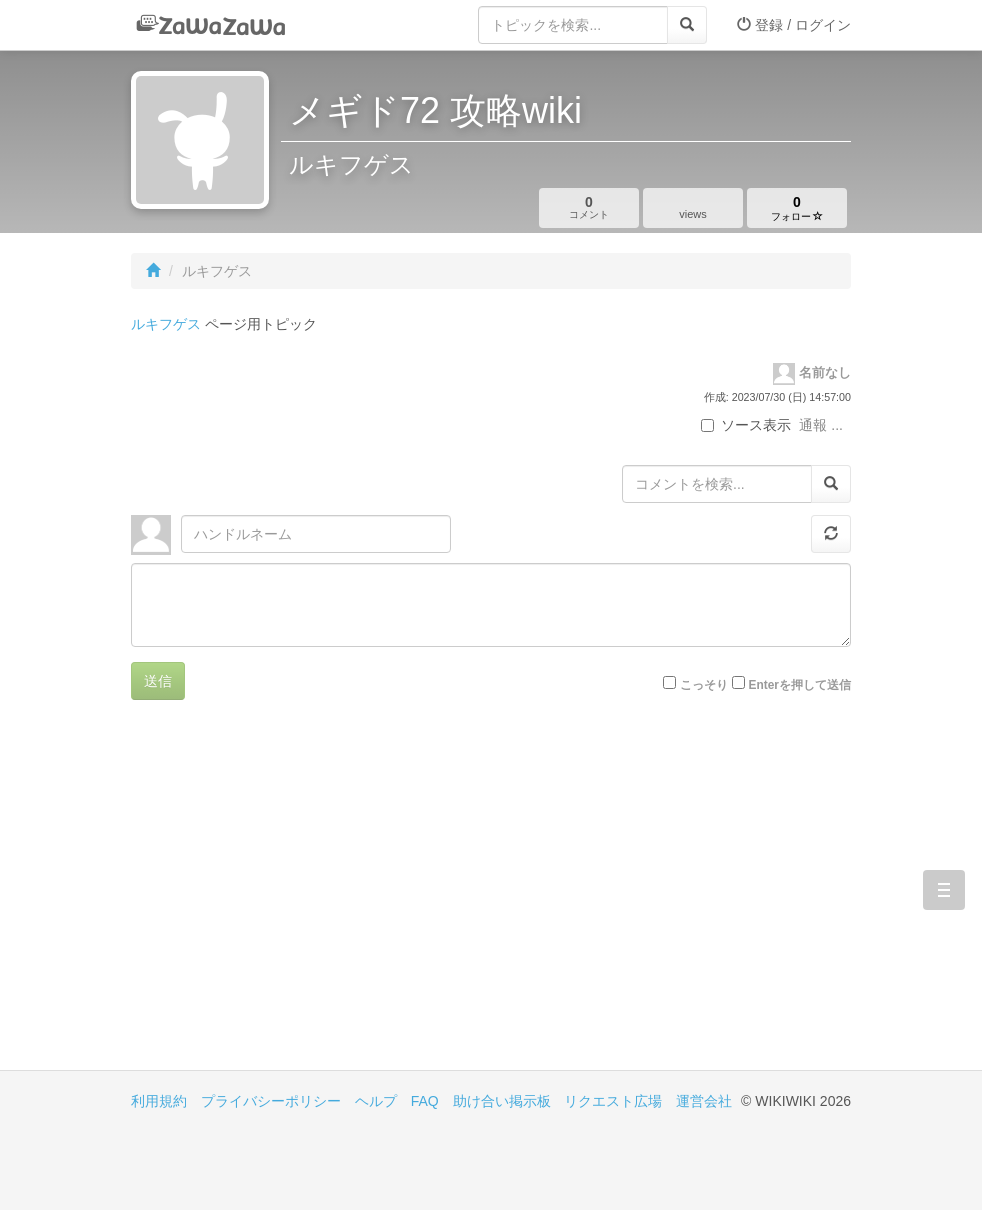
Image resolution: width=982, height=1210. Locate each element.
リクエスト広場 (613, 1101)
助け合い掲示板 (502, 1101)
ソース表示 (746, 425)
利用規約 (159, 1101)
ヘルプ (376, 1101)
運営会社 (704, 1101)
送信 (158, 681)
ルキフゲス (166, 324)
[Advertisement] (311, 900)
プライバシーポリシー (271, 1101)
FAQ (425, 1101)
